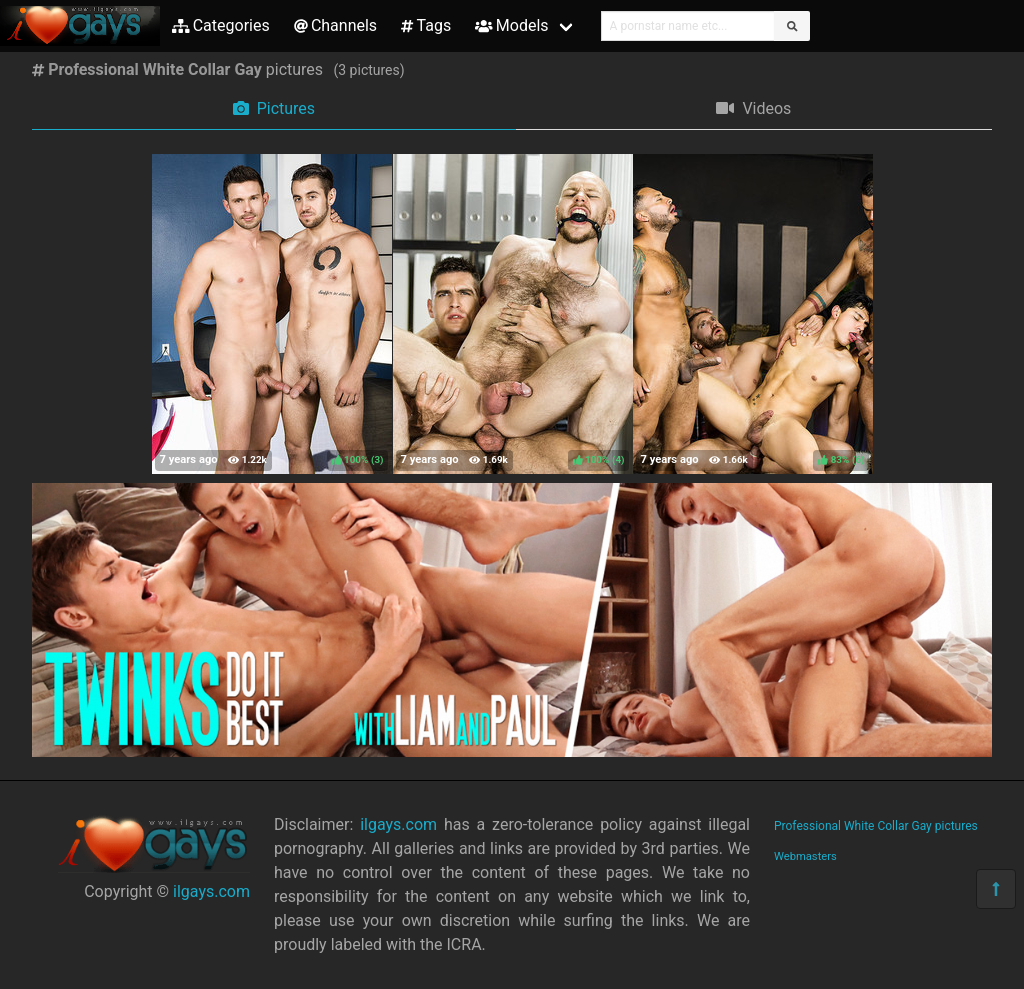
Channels (335, 25)
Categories (221, 25)
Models (511, 25)
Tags (426, 25)
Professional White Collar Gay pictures (876, 826)
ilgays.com (211, 891)
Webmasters (805, 856)
